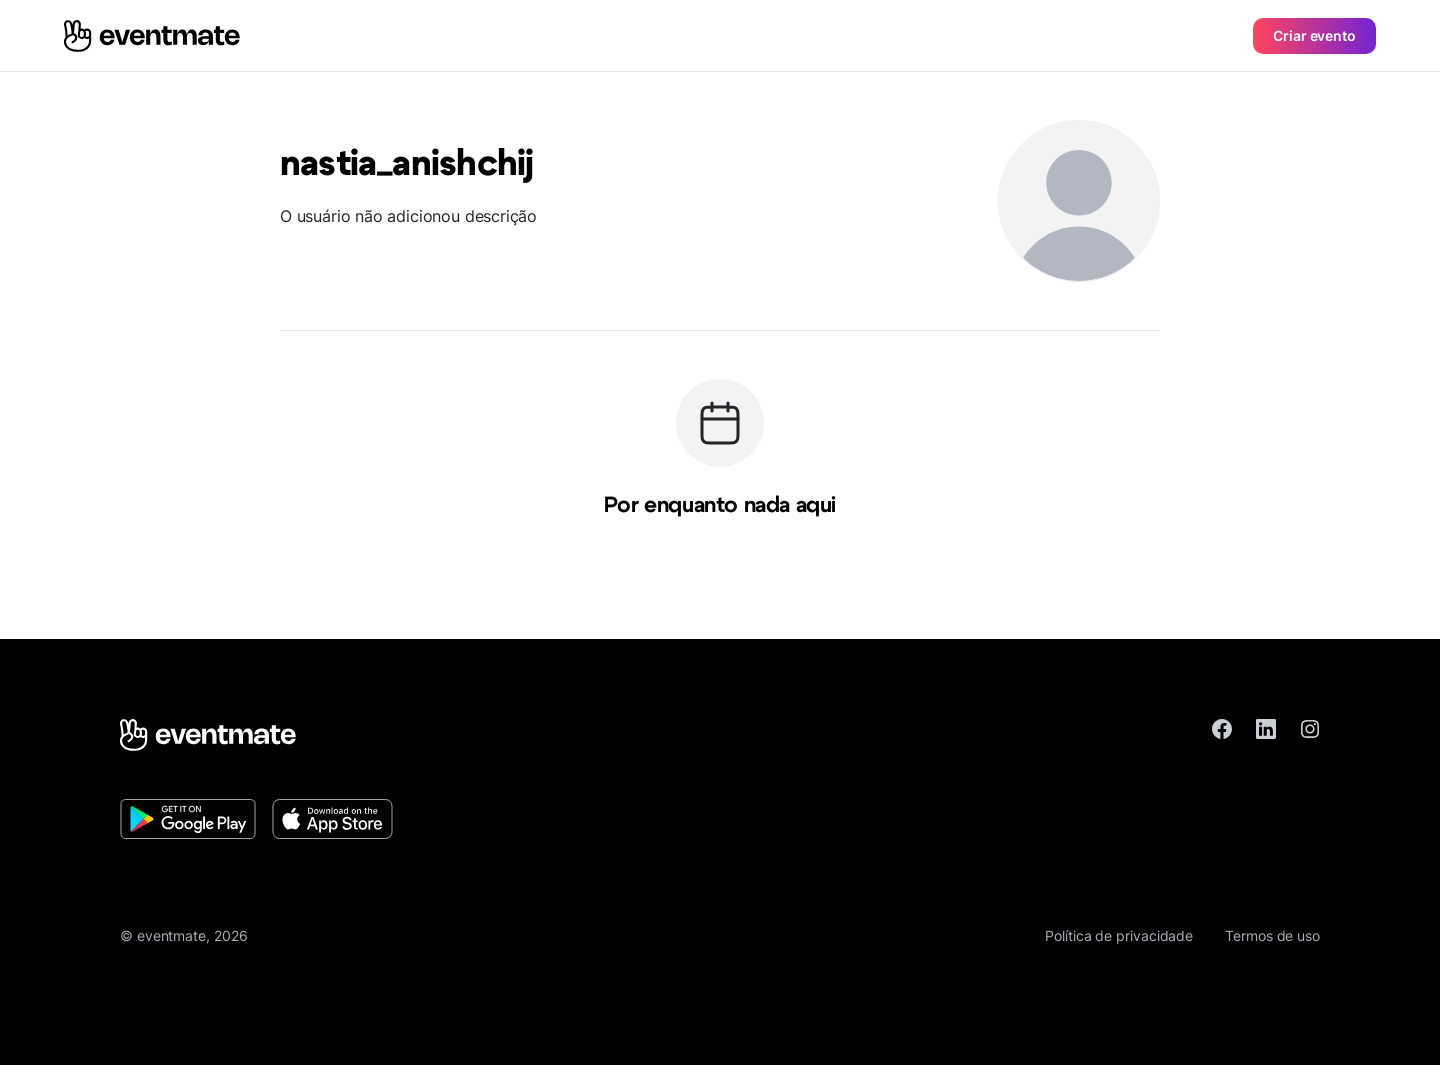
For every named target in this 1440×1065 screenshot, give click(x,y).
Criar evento (1314, 35)
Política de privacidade (1119, 935)
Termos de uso (1272, 935)
